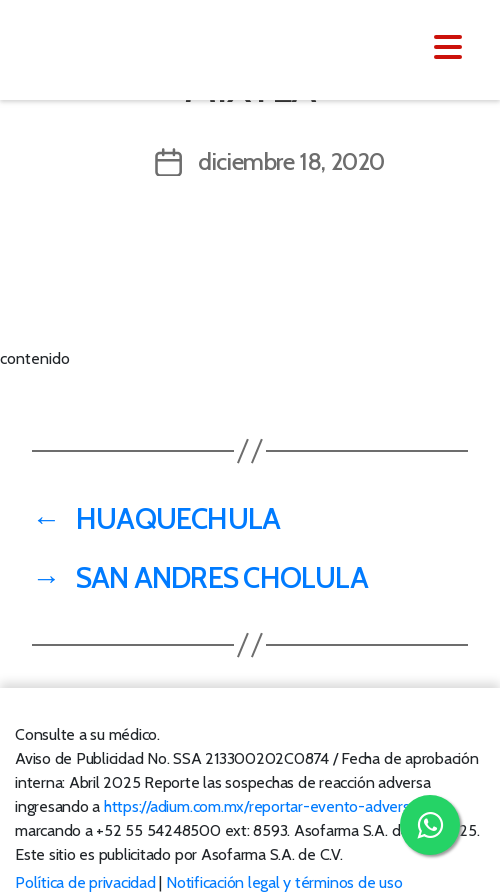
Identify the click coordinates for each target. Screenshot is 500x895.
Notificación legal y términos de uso (284, 882)
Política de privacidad (85, 882)
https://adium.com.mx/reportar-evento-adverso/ (263, 806)
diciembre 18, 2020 (291, 161)
